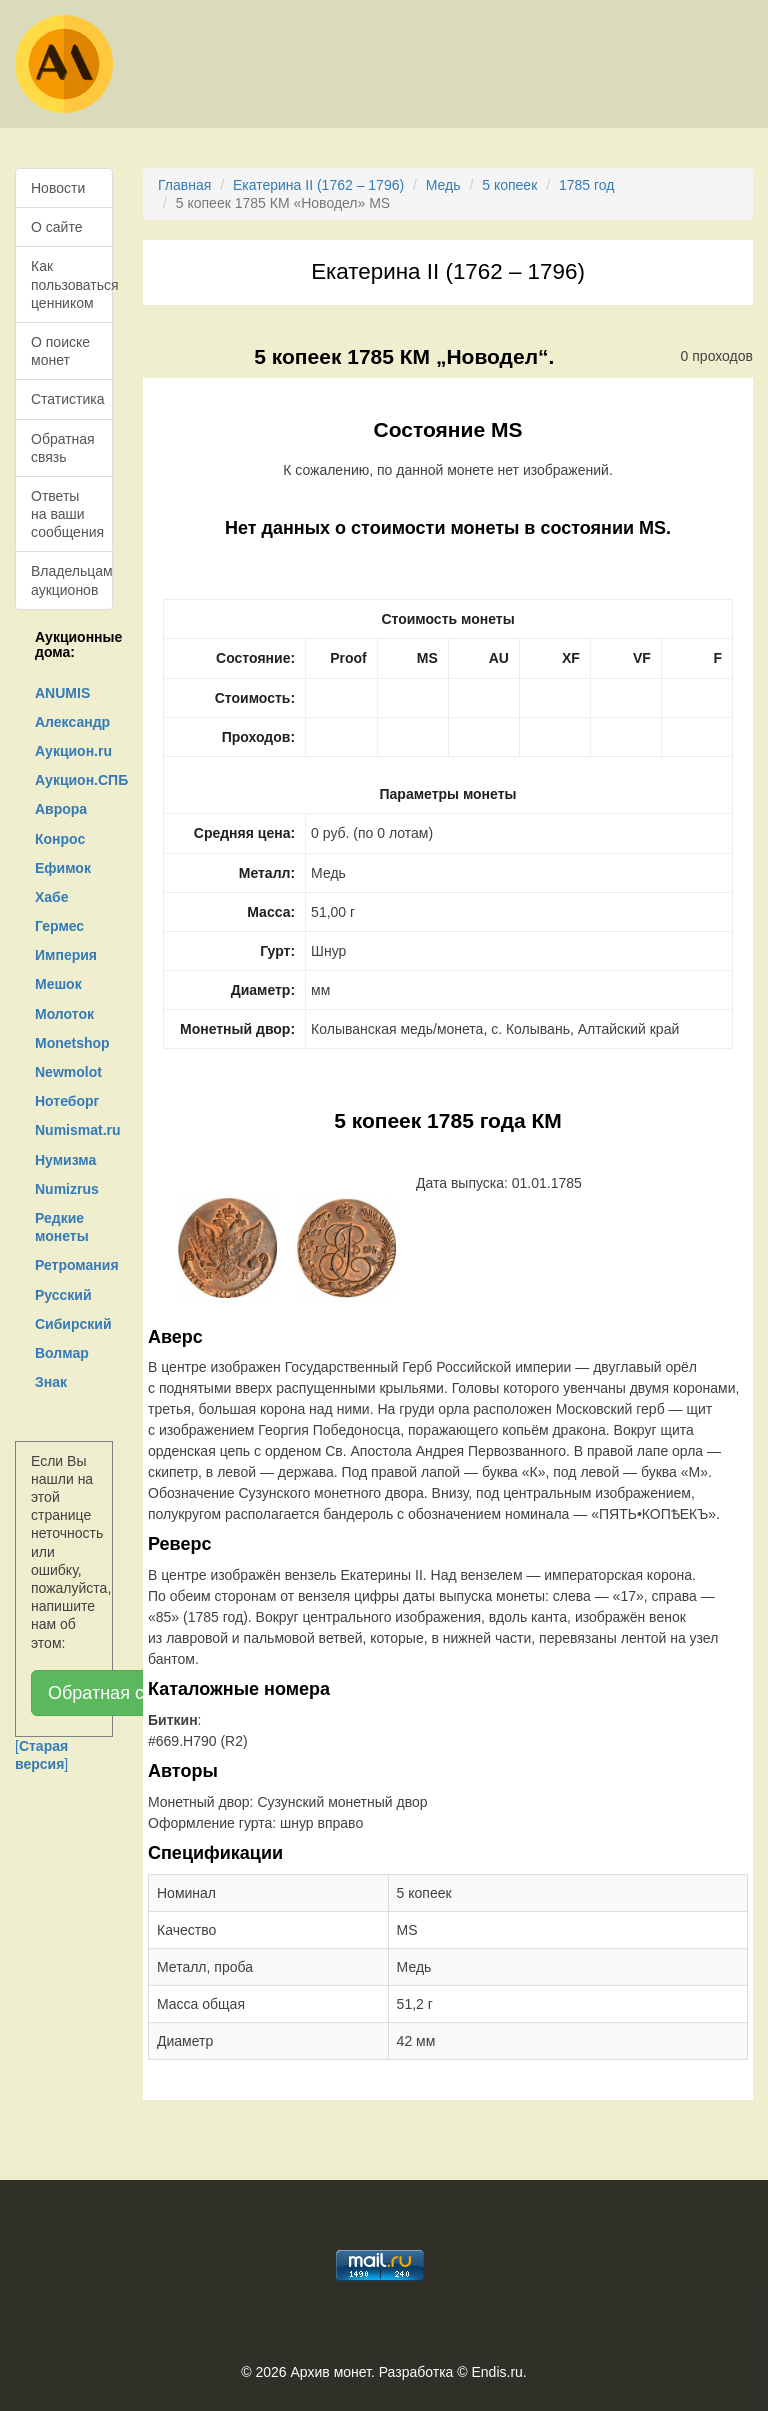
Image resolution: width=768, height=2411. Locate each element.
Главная (184, 185)
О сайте (56, 227)
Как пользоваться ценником (72, 284)
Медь (443, 185)
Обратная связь (63, 448)
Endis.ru (496, 2372)
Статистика (68, 399)
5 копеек (509, 185)
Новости (58, 188)
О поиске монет (60, 351)
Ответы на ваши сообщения (67, 514)
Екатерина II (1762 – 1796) (318, 185)
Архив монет (331, 2372)
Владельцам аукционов (72, 580)
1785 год (586, 185)
